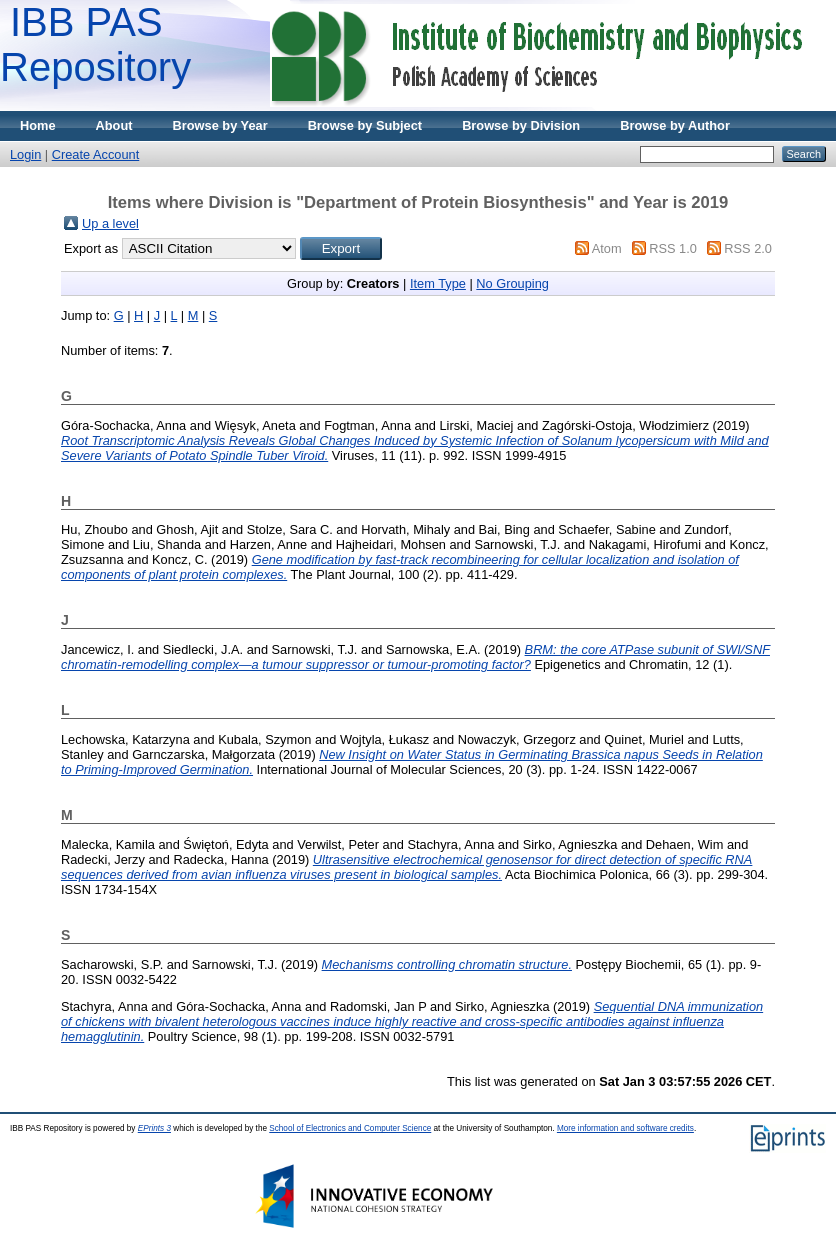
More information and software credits (625, 1128)
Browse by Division (521, 125)
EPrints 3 (154, 1128)
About (114, 125)
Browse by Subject (365, 125)
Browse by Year (220, 125)
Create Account (96, 154)
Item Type (438, 283)
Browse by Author (675, 125)
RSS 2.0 (748, 248)
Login (25, 154)
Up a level (110, 223)
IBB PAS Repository (95, 44)
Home (38, 125)
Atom (607, 248)
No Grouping (512, 283)
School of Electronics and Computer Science (350, 1128)
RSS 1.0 (673, 248)
